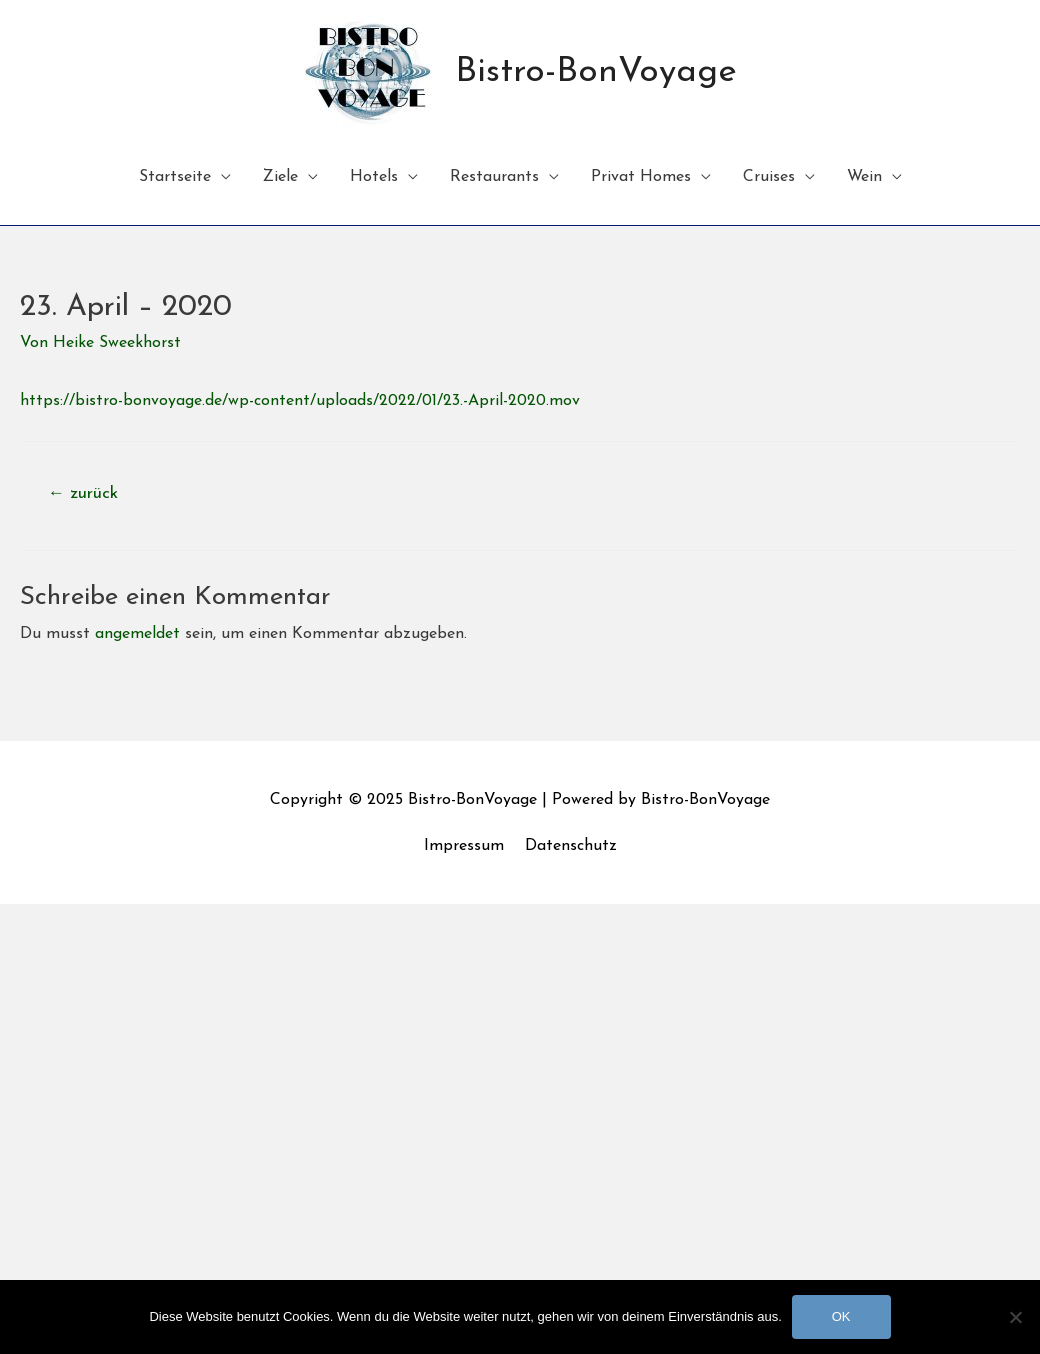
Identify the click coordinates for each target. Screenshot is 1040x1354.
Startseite (175, 177)
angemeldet (137, 634)
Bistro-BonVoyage (596, 72)
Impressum (464, 846)
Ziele (280, 177)
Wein (864, 177)
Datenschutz (571, 846)
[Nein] (1015, 1317)
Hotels (374, 177)
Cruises (769, 177)
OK (841, 1316)
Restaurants (494, 177)
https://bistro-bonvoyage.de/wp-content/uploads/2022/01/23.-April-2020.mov (300, 401)
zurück (83, 493)
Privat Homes (641, 177)
